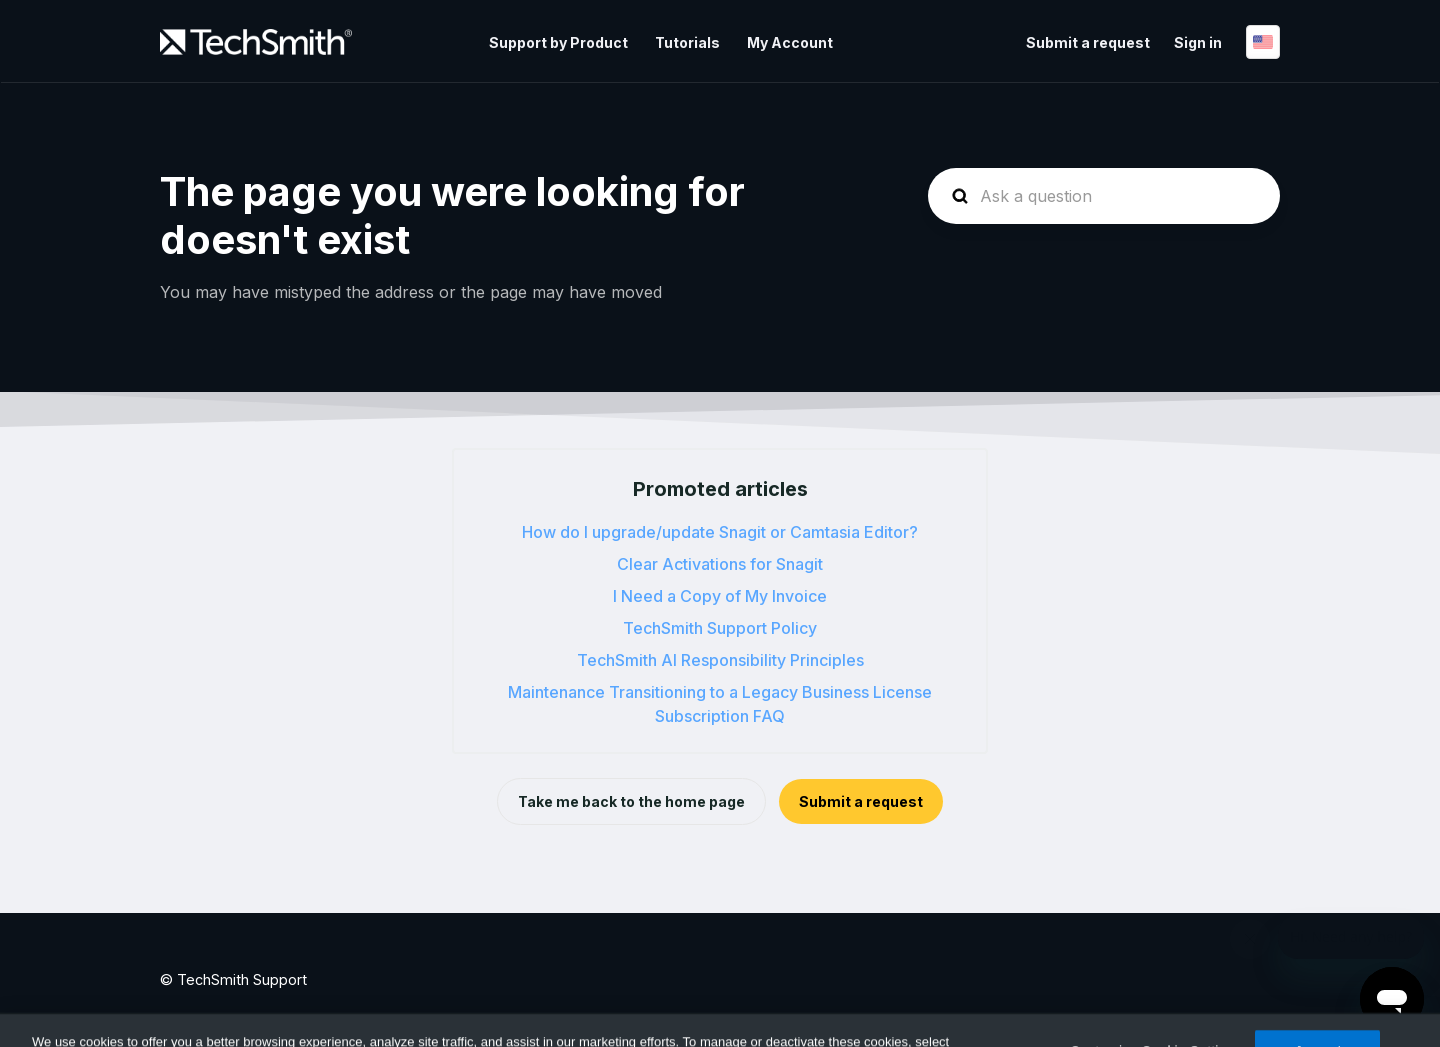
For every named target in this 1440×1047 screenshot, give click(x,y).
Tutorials (687, 42)
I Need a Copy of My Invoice (720, 596)
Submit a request (1088, 42)
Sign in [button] (1198, 42)
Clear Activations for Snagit (720, 564)
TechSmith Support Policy (720, 628)
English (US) (1263, 42)
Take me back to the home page (631, 801)
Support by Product (558, 42)
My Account (790, 42)
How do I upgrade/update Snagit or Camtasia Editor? (720, 532)
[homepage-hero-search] (1104, 196)
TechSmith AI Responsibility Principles (720, 660)
